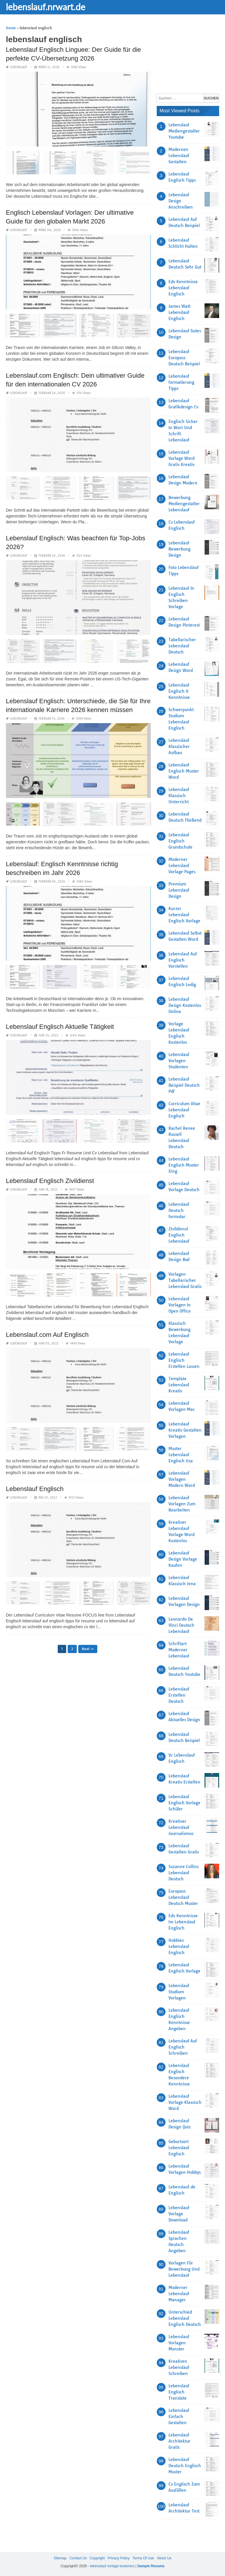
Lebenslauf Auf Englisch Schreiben (182, 2047)
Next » (88, 1649)
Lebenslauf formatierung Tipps (181, 382)
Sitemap (60, 2558)
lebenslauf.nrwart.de (45, 6)
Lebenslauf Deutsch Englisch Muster (184, 2465)
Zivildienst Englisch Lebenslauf (178, 1235)
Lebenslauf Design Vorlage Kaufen (182, 1559)
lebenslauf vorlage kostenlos (112, 2566)
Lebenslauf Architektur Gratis (179, 2441)
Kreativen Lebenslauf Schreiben (178, 2367)
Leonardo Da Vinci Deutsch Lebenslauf (181, 1625)
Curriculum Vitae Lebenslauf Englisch (184, 1110)
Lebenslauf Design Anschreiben (180, 201)
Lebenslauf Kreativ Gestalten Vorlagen (185, 1430)
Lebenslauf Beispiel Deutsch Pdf (184, 1085)
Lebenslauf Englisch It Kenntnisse (179, 691)
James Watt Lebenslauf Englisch (179, 312)
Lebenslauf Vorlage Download (178, 2214)
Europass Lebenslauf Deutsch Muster (183, 1897)
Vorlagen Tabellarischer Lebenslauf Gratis (185, 1280)
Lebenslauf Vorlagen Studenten (178, 1060)
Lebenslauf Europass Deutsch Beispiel (184, 358)
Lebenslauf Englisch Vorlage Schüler (184, 1803)
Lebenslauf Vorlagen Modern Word (181, 1479)
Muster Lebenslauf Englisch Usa (180, 1455)
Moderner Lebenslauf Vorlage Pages (181, 865)
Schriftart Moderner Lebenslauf (178, 1650)
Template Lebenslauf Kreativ (178, 1385)
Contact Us (78, 2558)
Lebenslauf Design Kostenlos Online (184, 1005)
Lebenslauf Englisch (35, 1488)
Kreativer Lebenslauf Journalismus (180, 1827)
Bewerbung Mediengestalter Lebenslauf (184, 504)
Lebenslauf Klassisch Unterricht (178, 795)
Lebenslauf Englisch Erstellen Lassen (184, 1360)
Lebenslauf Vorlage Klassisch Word (185, 2102)
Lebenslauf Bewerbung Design (179, 549)
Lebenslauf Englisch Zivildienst (50, 1180)
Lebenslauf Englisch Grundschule (180, 841)
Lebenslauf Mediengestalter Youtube (184, 131)
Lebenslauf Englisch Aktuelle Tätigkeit (60, 1026)
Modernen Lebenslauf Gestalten (178, 155)
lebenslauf (18, 67)
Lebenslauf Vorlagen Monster (178, 2343)
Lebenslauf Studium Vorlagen (178, 1992)
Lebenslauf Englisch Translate (178, 2392)
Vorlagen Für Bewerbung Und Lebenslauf (184, 2269)
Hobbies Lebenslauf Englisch (178, 1946)
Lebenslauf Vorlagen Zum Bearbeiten (181, 1504)
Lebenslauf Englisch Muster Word (183, 771)
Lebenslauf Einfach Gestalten (178, 2416)
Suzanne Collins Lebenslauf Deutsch (183, 1873)
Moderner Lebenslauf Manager (178, 2293)
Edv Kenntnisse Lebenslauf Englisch (183, 288)
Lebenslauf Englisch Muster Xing (183, 1165)
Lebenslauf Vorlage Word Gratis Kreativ (181, 458)
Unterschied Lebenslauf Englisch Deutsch (184, 2318)
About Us (164, 2558)
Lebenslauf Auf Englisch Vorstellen (182, 960)
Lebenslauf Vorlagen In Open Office (179, 1305)
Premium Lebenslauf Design (178, 890)
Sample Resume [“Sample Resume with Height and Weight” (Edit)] (151, 2566)
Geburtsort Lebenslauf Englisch (178, 2148)
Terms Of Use (143, 2558)
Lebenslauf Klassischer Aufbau (179, 746)
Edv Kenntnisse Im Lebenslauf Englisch (183, 1922)
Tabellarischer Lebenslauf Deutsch (182, 646)
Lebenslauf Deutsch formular (178, 1210)
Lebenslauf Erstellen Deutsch (178, 1695)
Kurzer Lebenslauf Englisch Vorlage (184, 915)
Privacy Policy (119, 2558)
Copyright (97, 2558)
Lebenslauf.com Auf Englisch (47, 1334)
